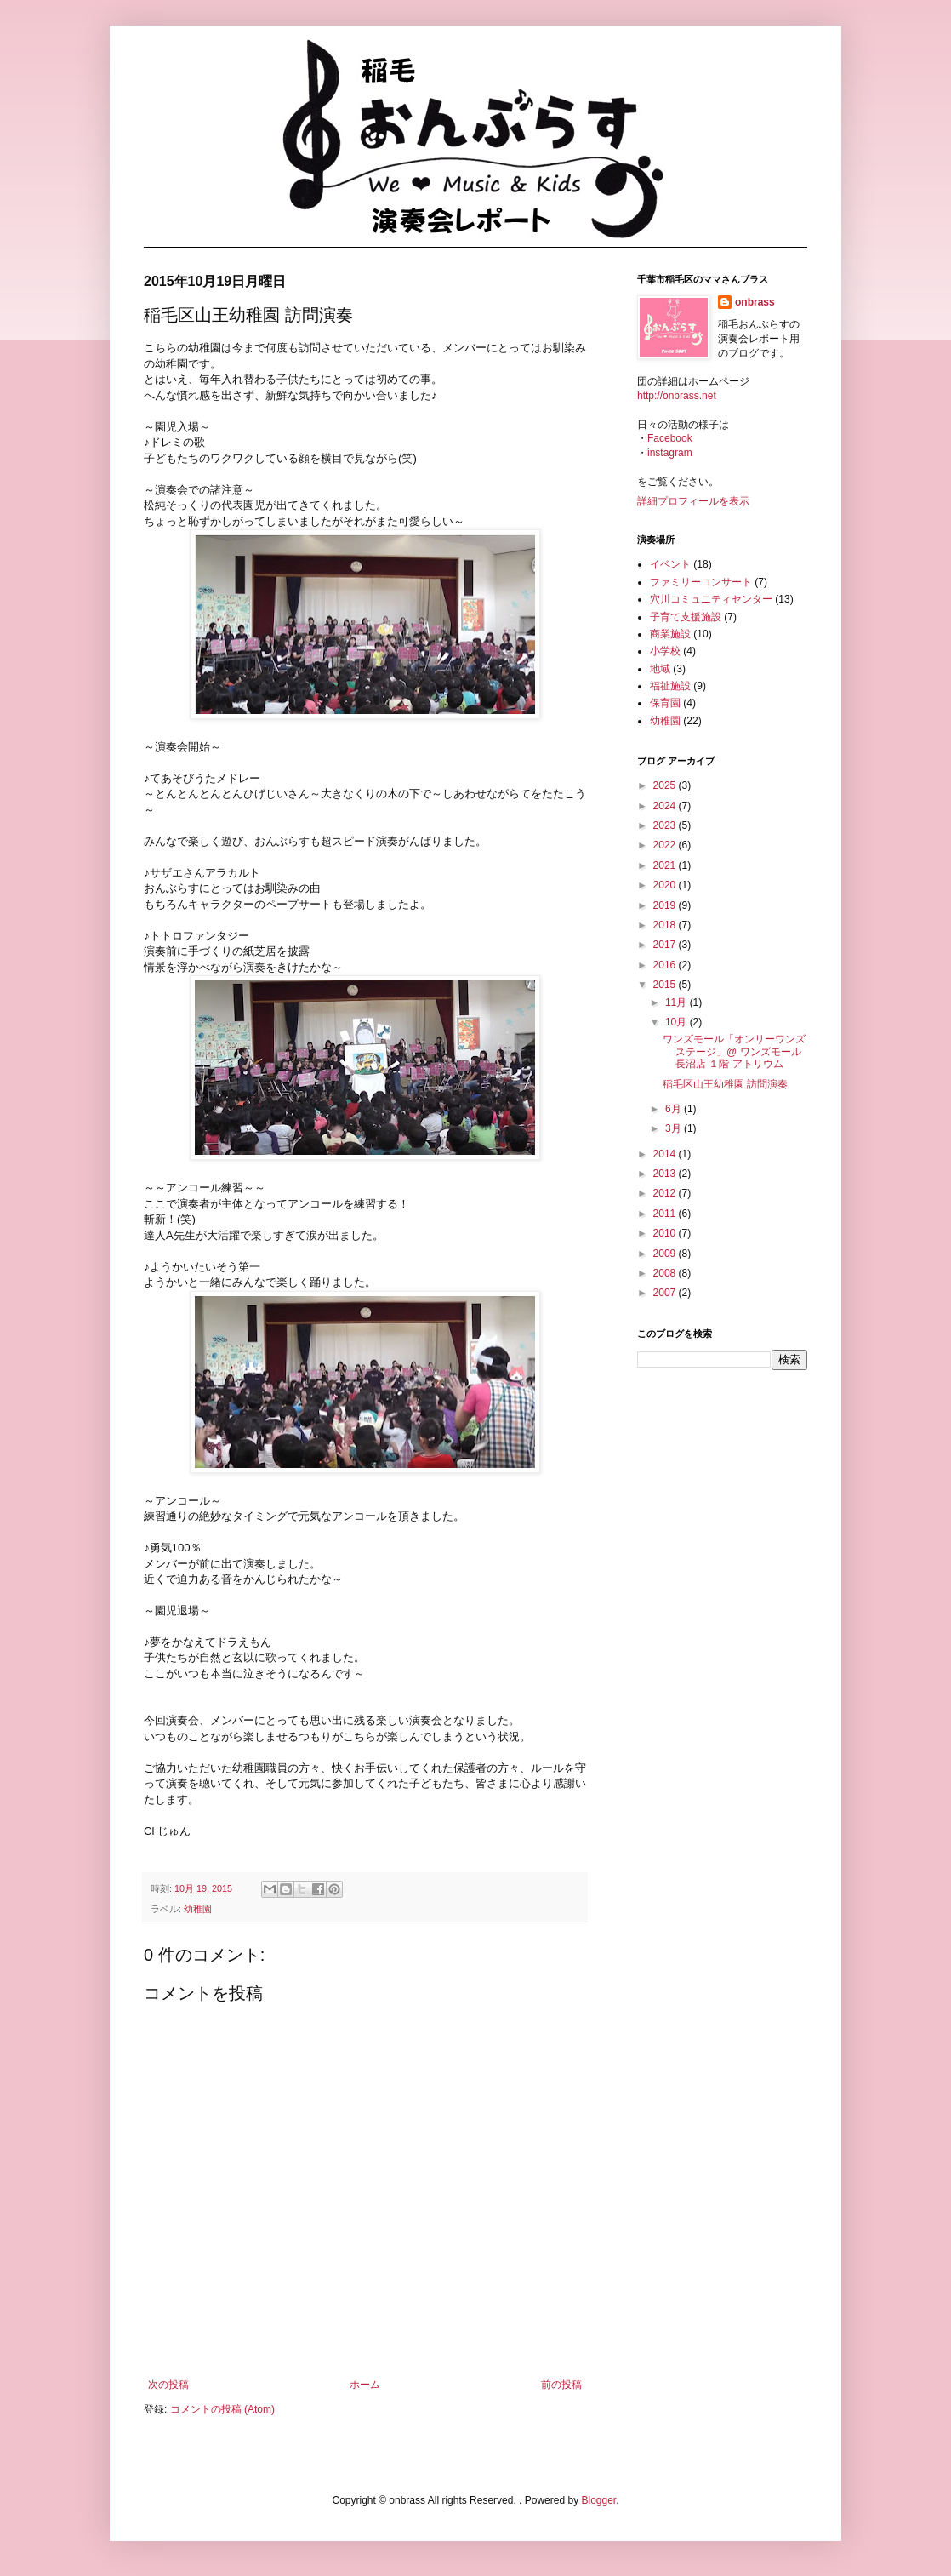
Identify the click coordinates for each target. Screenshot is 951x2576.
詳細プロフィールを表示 (693, 501)
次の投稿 (168, 2384)
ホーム (365, 2384)
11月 (677, 1002)
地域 (660, 669)
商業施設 (670, 634)
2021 (666, 865)
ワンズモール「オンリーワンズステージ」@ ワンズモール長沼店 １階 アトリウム (734, 1051)
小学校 (665, 651)
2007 (666, 1293)
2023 (666, 825)
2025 (666, 785)
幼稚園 (198, 1909)
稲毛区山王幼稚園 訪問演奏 (725, 1084)
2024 (666, 806)
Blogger (598, 2500)
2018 (666, 925)
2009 (666, 1253)
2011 (666, 1213)
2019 (666, 905)
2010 (666, 1233)
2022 (666, 845)
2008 (666, 1273)
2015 (666, 985)
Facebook (669, 438)
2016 (666, 965)
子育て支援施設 (685, 617)
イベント (670, 564)
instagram (669, 453)
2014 (666, 1154)
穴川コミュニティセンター (711, 599)
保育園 (665, 703)
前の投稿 (561, 2384)
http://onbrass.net (676, 396)
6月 (674, 1109)
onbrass (755, 302)
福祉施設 (670, 686)
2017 (666, 945)
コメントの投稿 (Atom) (222, 2409)
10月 (677, 1022)
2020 (666, 885)
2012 (666, 1193)
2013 (666, 1173)
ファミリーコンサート (701, 582)
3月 (674, 1128)
